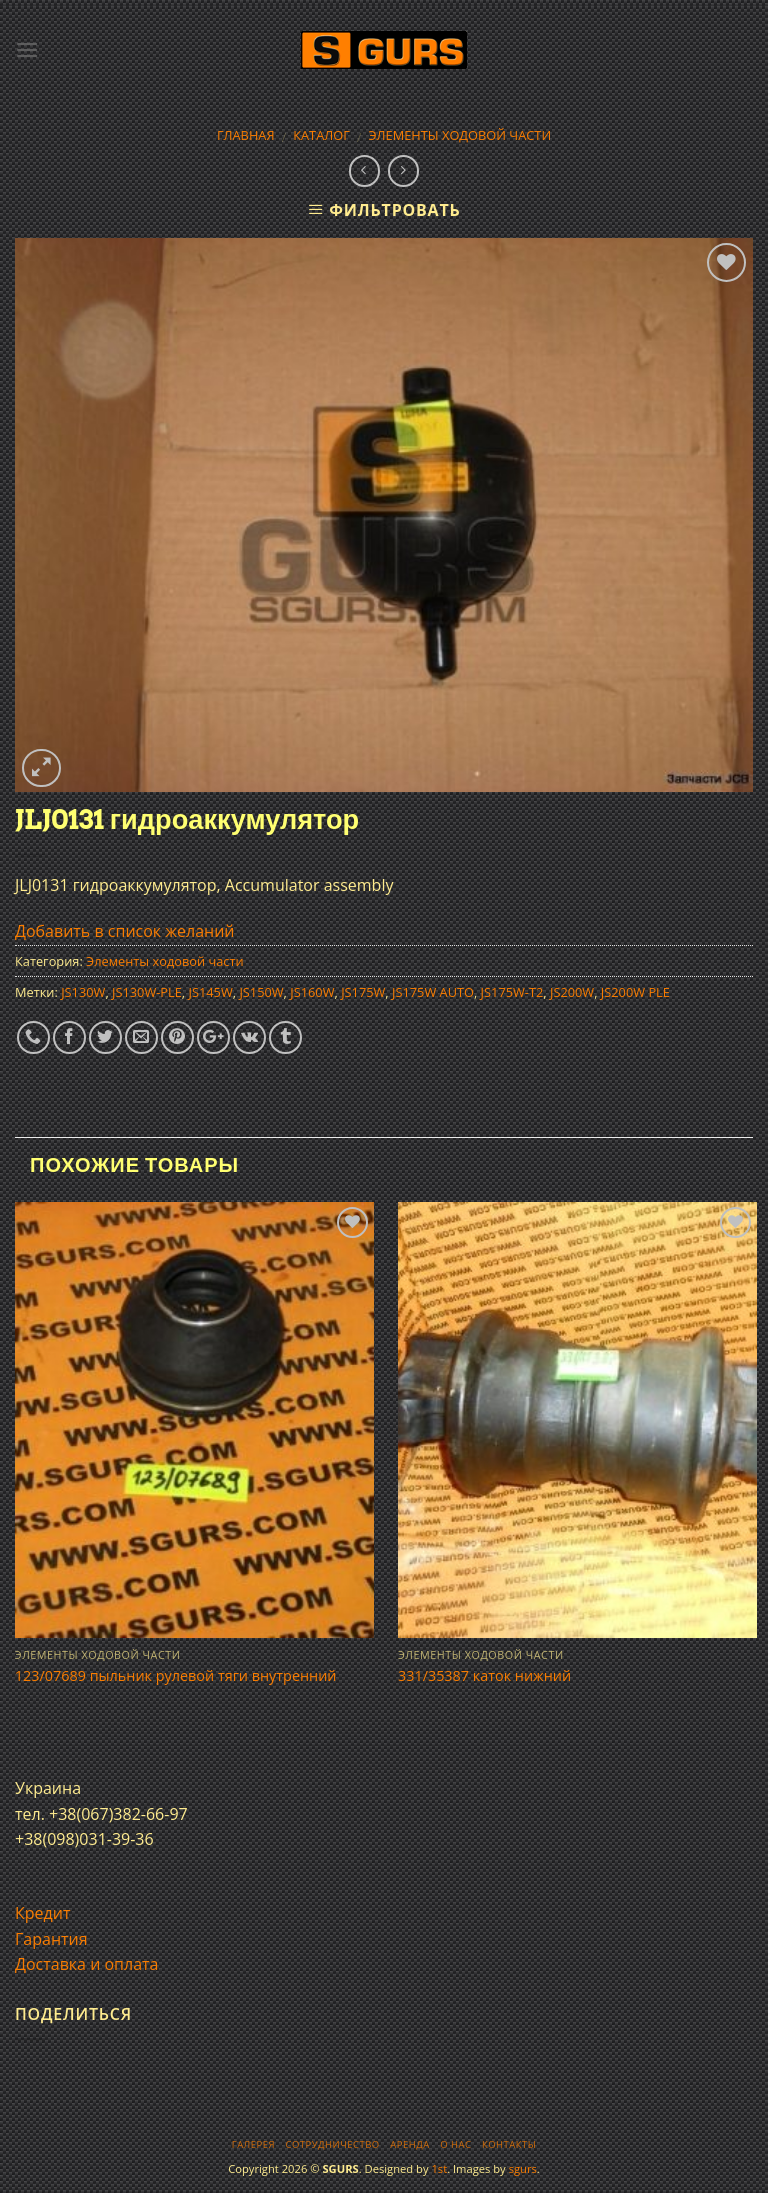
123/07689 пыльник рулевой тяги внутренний (176, 1676)
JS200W (572, 992)
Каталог (321, 135)
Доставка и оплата (87, 1964)
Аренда (409, 2144)
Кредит (42, 1913)
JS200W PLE (635, 992)
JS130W (83, 992)
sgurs (523, 2168)
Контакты (509, 2144)
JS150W (261, 992)
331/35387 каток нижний (484, 1676)
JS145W (211, 992)
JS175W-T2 (512, 992)
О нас (455, 2144)
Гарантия (51, 1939)
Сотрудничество (333, 2144)
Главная (246, 135)
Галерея (253, 2144)
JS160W (312, 992)
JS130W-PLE (147, 992)
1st (439, 2168)
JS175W (363, 992)
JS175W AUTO (433, 992)
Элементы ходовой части (460, 135)
